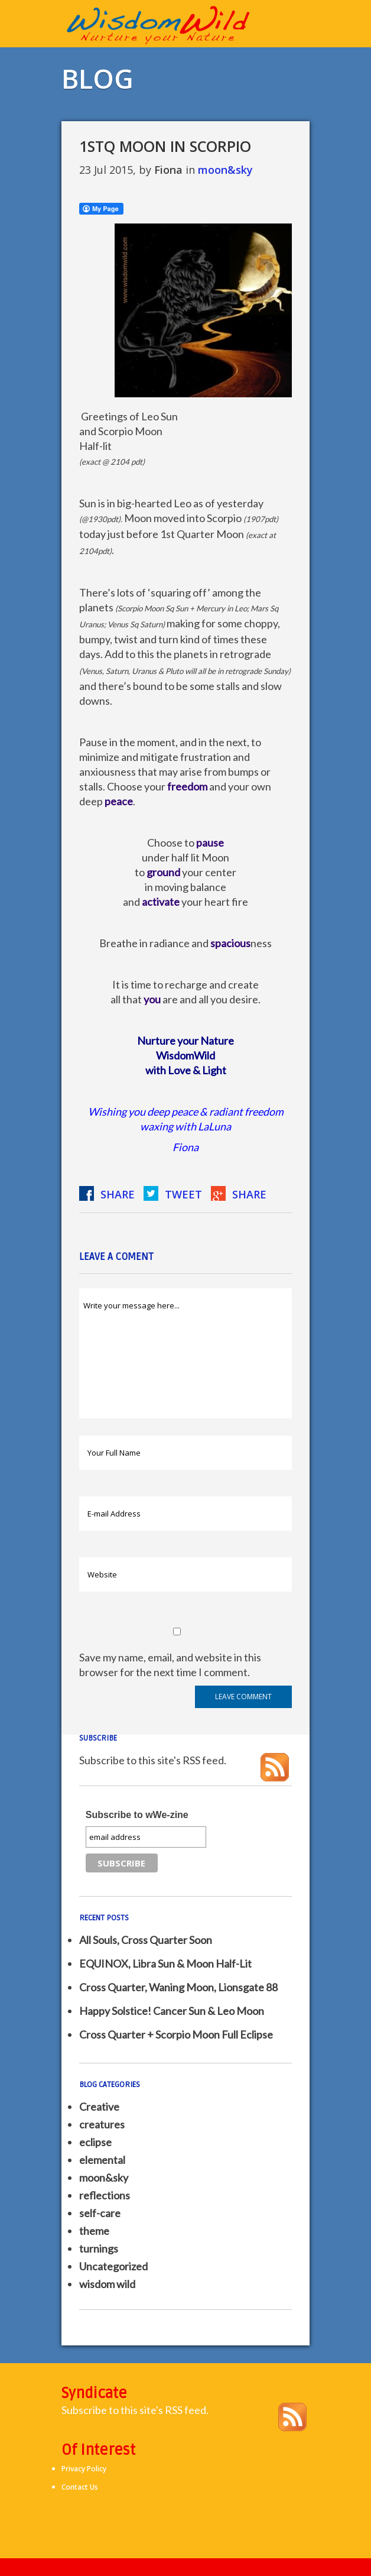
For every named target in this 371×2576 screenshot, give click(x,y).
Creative (99, 2106)
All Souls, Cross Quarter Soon (145, 1939)
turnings (98, 2248)
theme (94, 2230)
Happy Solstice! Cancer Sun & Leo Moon (171, 2010)
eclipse (95, 2142)
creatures (102, 2124)
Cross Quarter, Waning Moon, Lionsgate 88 (178, 1987)
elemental (102, 2159)
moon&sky (225, 170)
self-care (100, 2212)
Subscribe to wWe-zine (137, 1815)
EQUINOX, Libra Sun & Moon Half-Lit (165, 1963)
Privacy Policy (83, 2469)
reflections (104, 2195)
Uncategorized (113, 2266)
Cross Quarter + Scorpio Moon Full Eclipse (176, 2034)
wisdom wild (107, 2283)
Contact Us (79, 2487)
